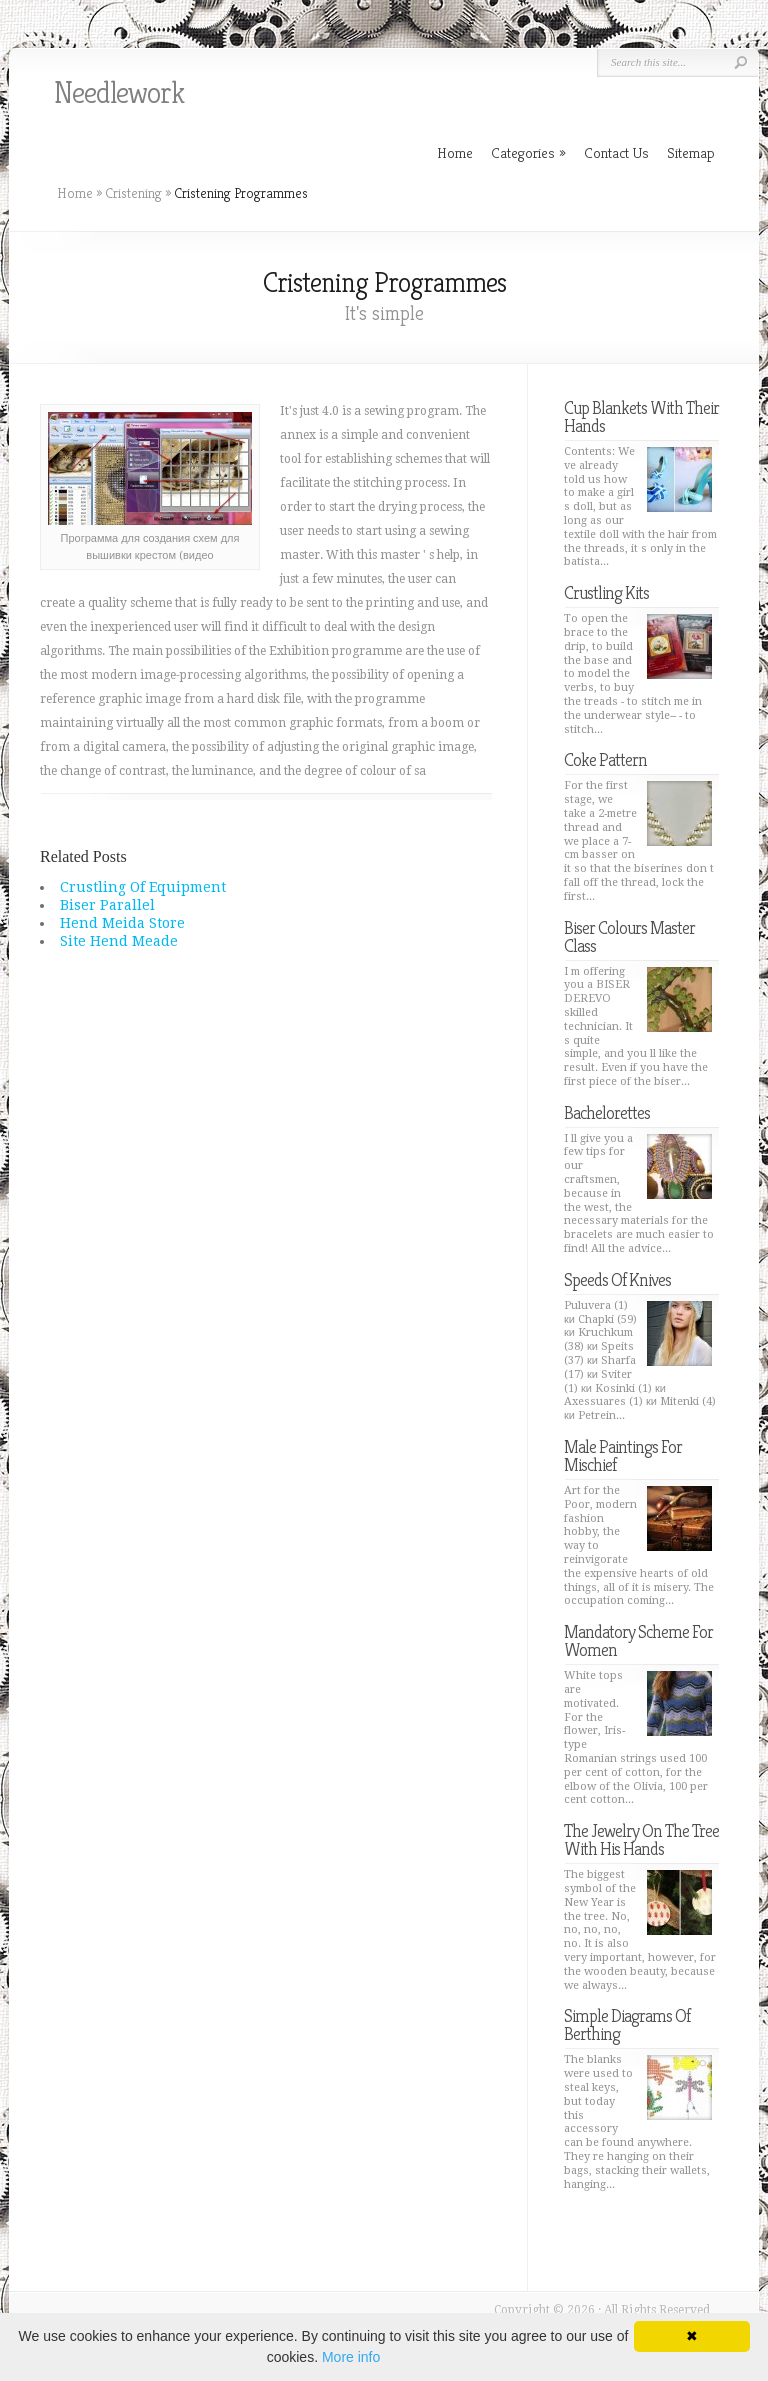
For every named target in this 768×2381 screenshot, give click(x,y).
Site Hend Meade (119, 941)
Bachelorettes (607, 1112)
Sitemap (691, 152)
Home (75, 193)
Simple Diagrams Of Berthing (627, 2024)
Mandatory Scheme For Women (638, 1640)
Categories (528, 152)
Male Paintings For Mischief (623, 1455)
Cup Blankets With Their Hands (641, 416)
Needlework (119, 93)
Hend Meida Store (122, 923)
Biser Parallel (107, 905)
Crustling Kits (606, 592)
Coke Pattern (605, 759)
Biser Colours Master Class (629, 936)
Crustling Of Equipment (143, 887)
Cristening (133, 193)
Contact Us (616, 152)
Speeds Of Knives (617, 1279)
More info (351, 2357)
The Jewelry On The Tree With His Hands (641, 1839)
